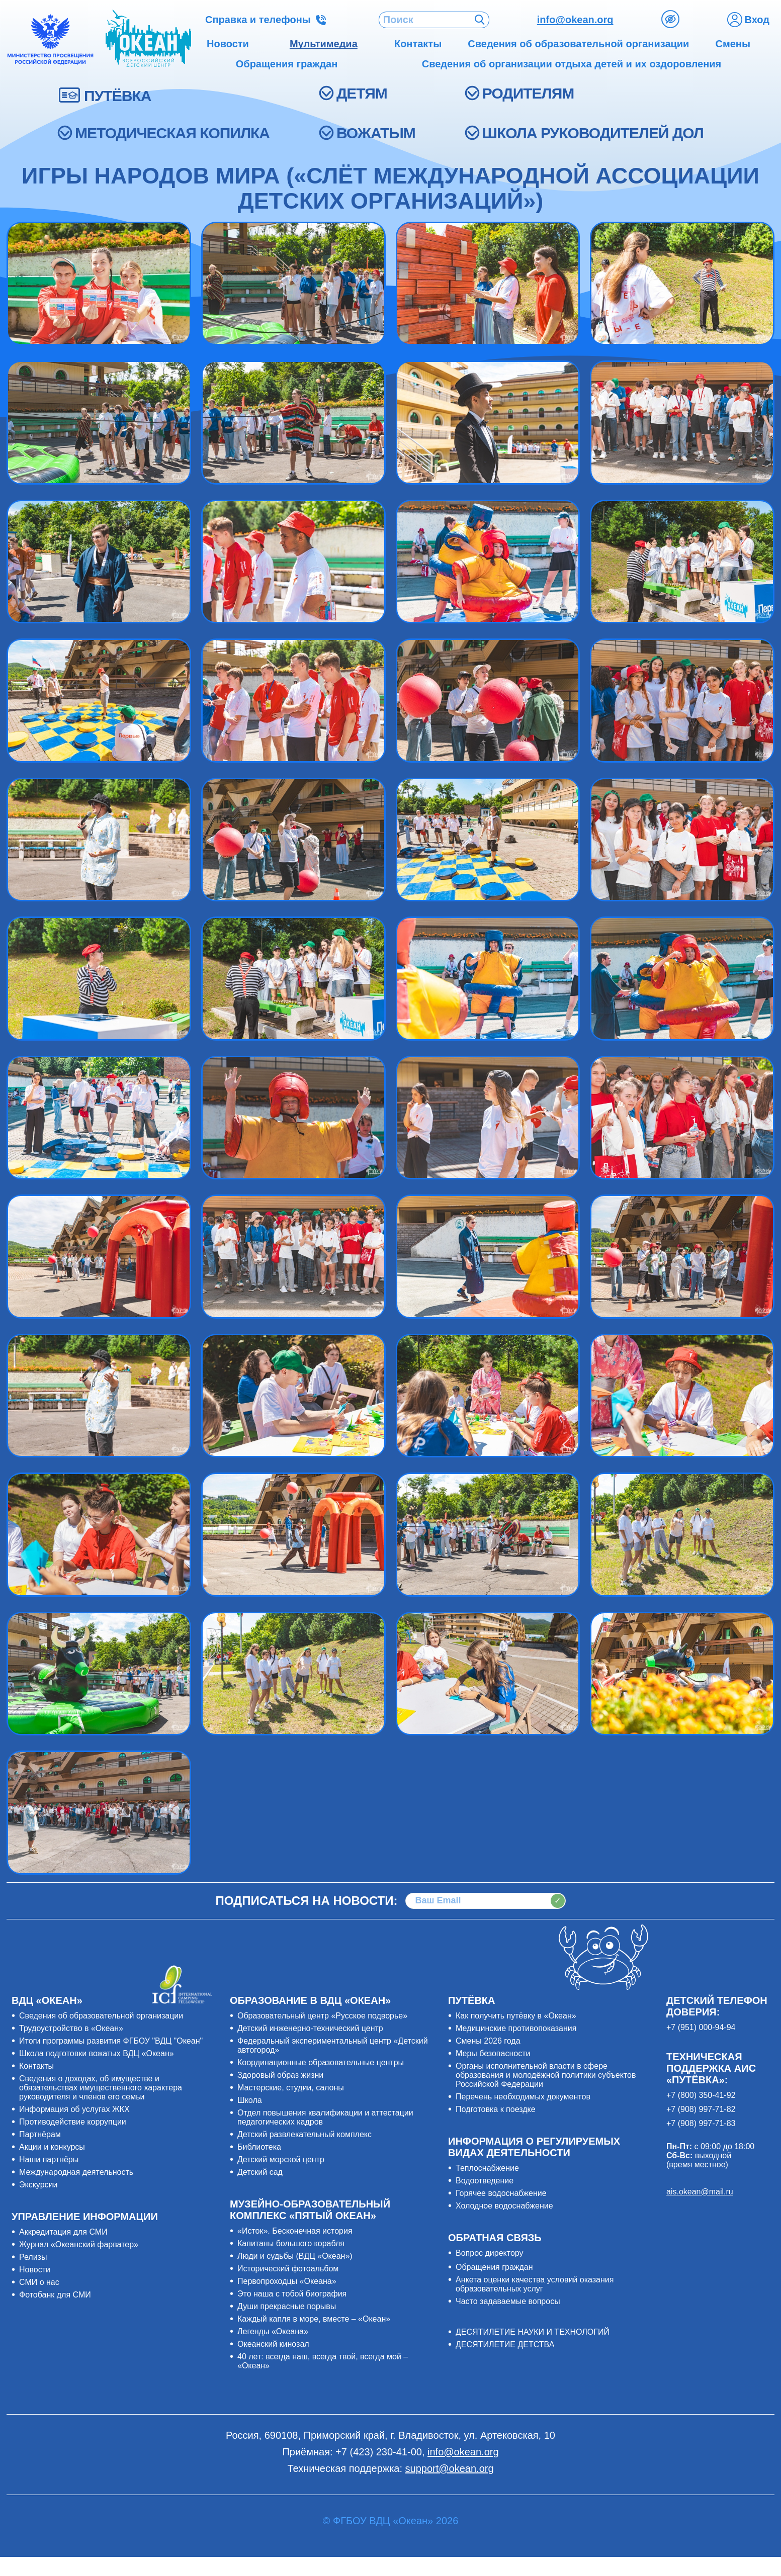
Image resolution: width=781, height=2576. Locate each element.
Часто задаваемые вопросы (508, 2301)
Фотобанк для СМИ (55, 2294)
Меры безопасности (493, 2053)
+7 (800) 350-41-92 (700, 2095)
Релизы (33, 2257)
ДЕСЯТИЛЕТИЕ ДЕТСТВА (505, 2344)
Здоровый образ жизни (280, 2075)
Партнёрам (40, 2134)
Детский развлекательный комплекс (304, 2134)
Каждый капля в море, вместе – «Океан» (313, 2319)
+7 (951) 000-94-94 (700, 2027)
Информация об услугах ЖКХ (74, 2109)
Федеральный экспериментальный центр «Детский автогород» (332, 2045)
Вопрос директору (490, 2253)
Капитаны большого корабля (290, 2243)
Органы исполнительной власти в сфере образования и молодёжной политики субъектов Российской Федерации (546, 2075)
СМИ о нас (39, 2282)
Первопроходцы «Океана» (286, 2281)
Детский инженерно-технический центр (310, 2028)
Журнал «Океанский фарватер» (78, 2244)
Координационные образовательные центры (320, 2062)
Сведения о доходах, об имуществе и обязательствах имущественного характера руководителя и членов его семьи (100, 2087)
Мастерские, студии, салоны (290, 2087)
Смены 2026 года (488, 2041)
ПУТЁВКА (117, 95)
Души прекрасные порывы (286, 2306)
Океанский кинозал (273, 2344)
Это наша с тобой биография (291, 2293)
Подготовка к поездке (496, 2109)
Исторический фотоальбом (287, 2268)
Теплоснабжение (487, 2168)
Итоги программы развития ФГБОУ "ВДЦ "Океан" (111, 2041)
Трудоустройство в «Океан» (71, 2028)
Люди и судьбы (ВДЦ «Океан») (295, 2256)
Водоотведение (484, 2180)
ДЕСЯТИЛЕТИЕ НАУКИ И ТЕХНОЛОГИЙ (533, 2332)
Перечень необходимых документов (523, 2096)
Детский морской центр (280, 2159)
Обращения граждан (494, 2267)
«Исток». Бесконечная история (295, 2231)
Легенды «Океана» (272, 2331)
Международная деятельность (76, 2172)
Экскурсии (38, 2184)
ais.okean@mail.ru (699, 2191)
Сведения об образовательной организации (101, 2015)
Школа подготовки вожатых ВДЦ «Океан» (96, 2053)
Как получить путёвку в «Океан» (516, 2015)
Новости (34, 2269)
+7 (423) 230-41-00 (378, 2451)
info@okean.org (575, 19)
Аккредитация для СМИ (63, 2232)
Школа (249, 2100)
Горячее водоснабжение (501, 2193)
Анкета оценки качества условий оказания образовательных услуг (535, 2284)
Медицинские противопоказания (516, 2028)
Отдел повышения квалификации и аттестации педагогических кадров (325, 2117)
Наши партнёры (48, 2159)
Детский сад (260, 2172)
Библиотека (259, 2147)
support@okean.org (449, 2468)
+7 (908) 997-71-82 (700, 2109)
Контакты (36, 2066)
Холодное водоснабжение (504, 2205)
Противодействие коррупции (72, 2122)
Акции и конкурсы (52, 2147)
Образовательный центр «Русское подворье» (322, 2015)
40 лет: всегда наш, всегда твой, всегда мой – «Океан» (322, 2361)
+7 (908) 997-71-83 (700, 2123)
